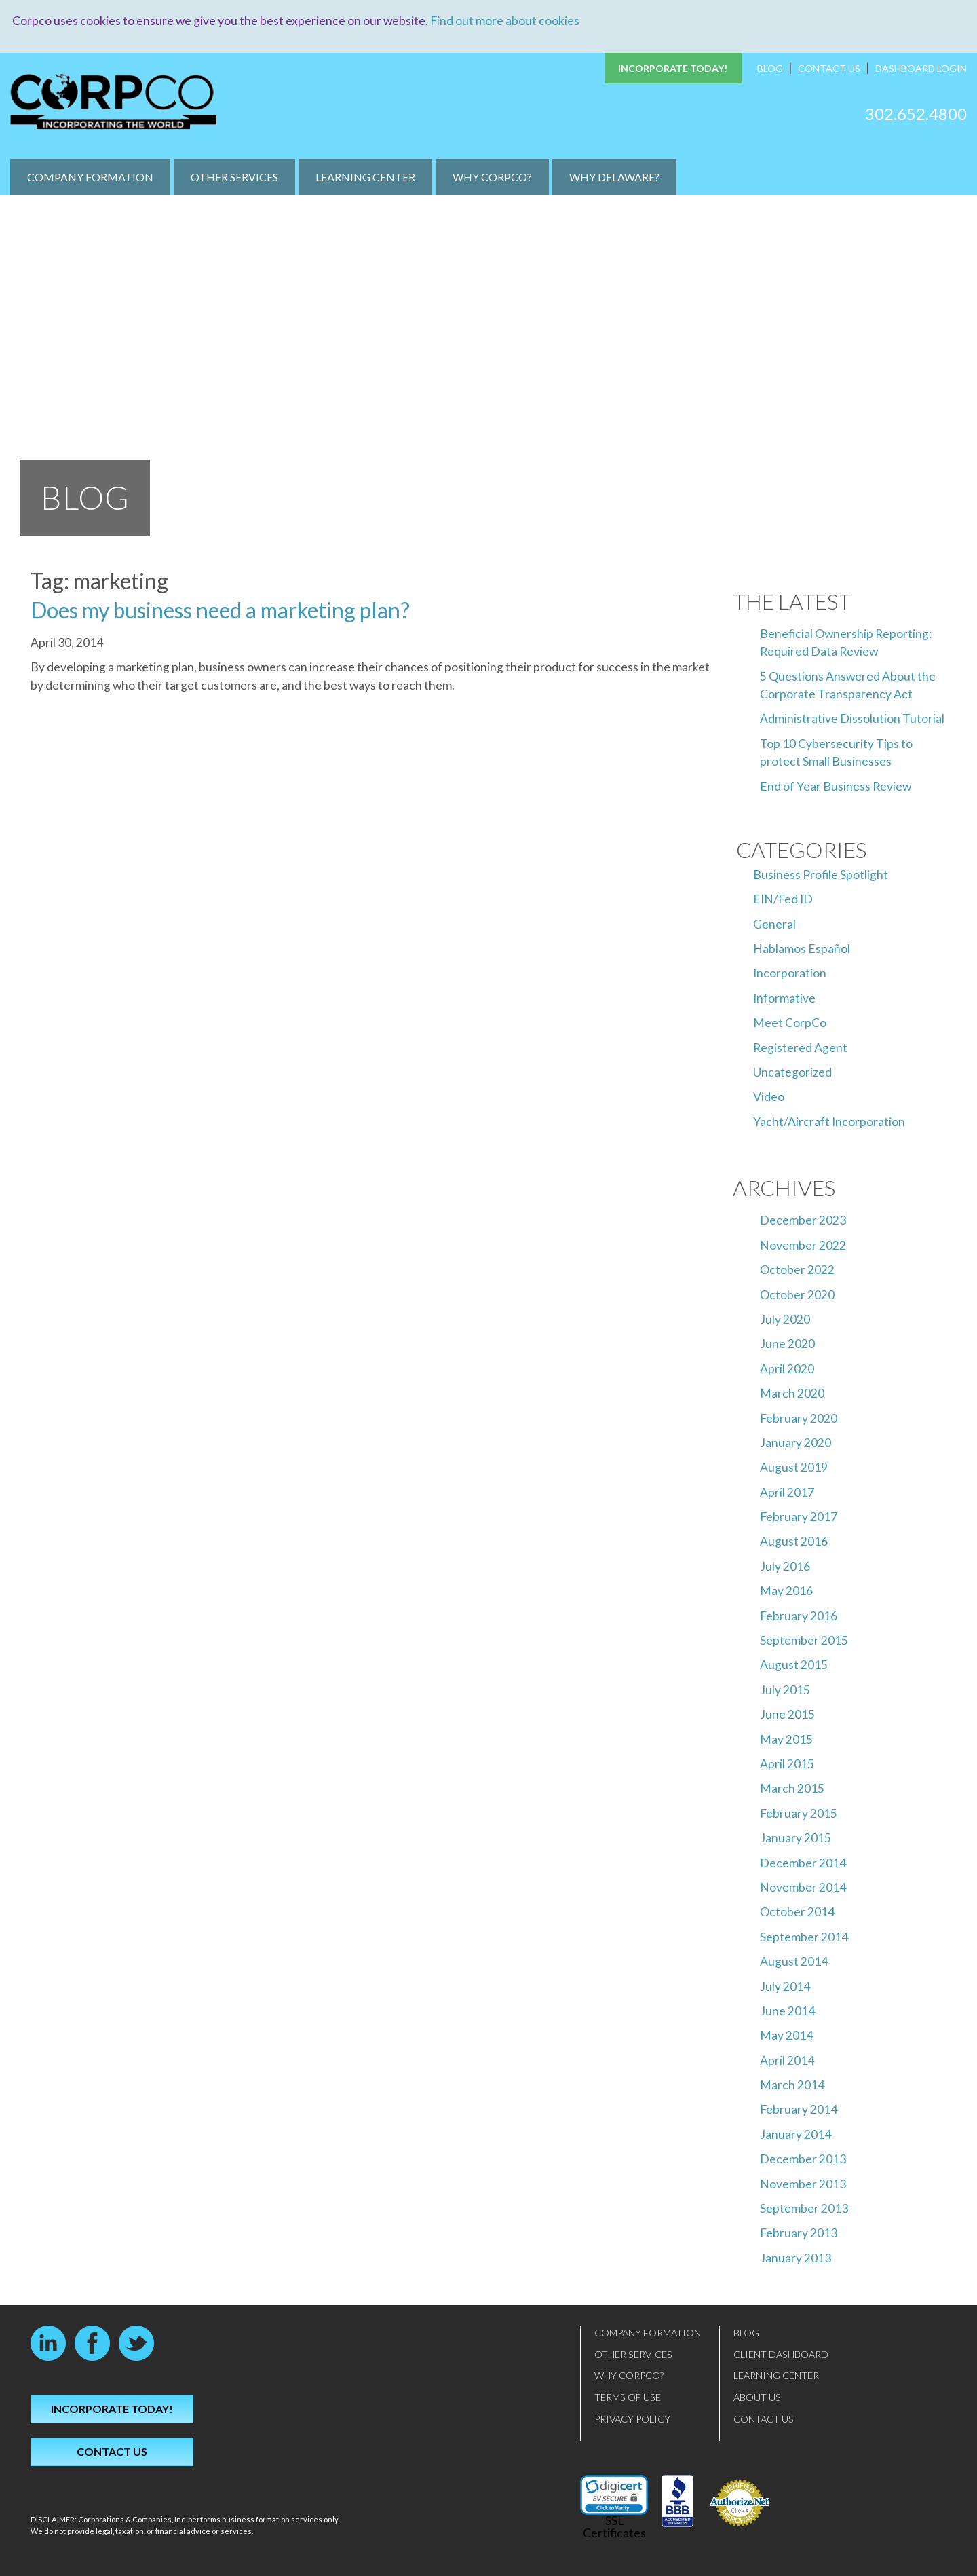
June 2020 (787, 1344)
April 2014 (787, 2060)
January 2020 (795, 1442)
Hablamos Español (801, 948)
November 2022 (803, 1244)
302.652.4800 (916, 113)
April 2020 (787, 1368)
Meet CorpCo (789, 1022)
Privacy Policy (632, 2418)
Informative (784, 997)
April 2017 (787, 1492)
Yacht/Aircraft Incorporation (829, 1121)
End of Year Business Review (835, 786)
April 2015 (787, 1764)
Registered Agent (800, 1047)
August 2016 (794, 1541)
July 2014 (785, 1986)
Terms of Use (627, 2397)
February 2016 (798, 1615)
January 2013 (795, 2257)
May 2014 (786, 2035)
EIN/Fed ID (783, 899)
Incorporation (789, 973)
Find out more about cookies (504, 21)
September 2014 (804, 1936)
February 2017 (798, 1517)
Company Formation (90, 176)
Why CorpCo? (492, 176)
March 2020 (792, 1393)
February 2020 (798, 1418)
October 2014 (797, 1912)
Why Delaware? (614, 176)
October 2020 (797, 1294)
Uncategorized (792, 1072)
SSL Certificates (614, 2527)
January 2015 (795, 1838)
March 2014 (792, 2085)
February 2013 (798, 2233)
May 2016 (786, 1591)
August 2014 (794, 1961)
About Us (757, 2397)
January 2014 (795, 2134)
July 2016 (785, 1565)
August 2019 (794, 1467)
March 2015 (792, 1788)
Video (768, 1096)
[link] (614, 2495)
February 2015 (798, 1813)
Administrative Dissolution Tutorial (852, 718)
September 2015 (804, 1640)
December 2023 (803, 1220)
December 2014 (803, 1862)
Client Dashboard (780, 2353)
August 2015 (794, 1665)
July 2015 (785, 1689)
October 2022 (797, 1270)
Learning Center (365, 176)
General (774, 923)
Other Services (234, 176)
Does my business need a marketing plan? (220, 609)
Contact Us (829, 68)
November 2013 (803, 2183)
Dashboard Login (921, 68)
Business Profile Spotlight (820, 874)
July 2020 (785, 1319)
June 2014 (787, 2010)
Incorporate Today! (673, 68)
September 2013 (804, 2208)
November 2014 (803, 1887)
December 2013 (803, 2159)
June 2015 (787, 1714)
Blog (770, 68)
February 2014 (798, 2109)
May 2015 (786, 1739)
